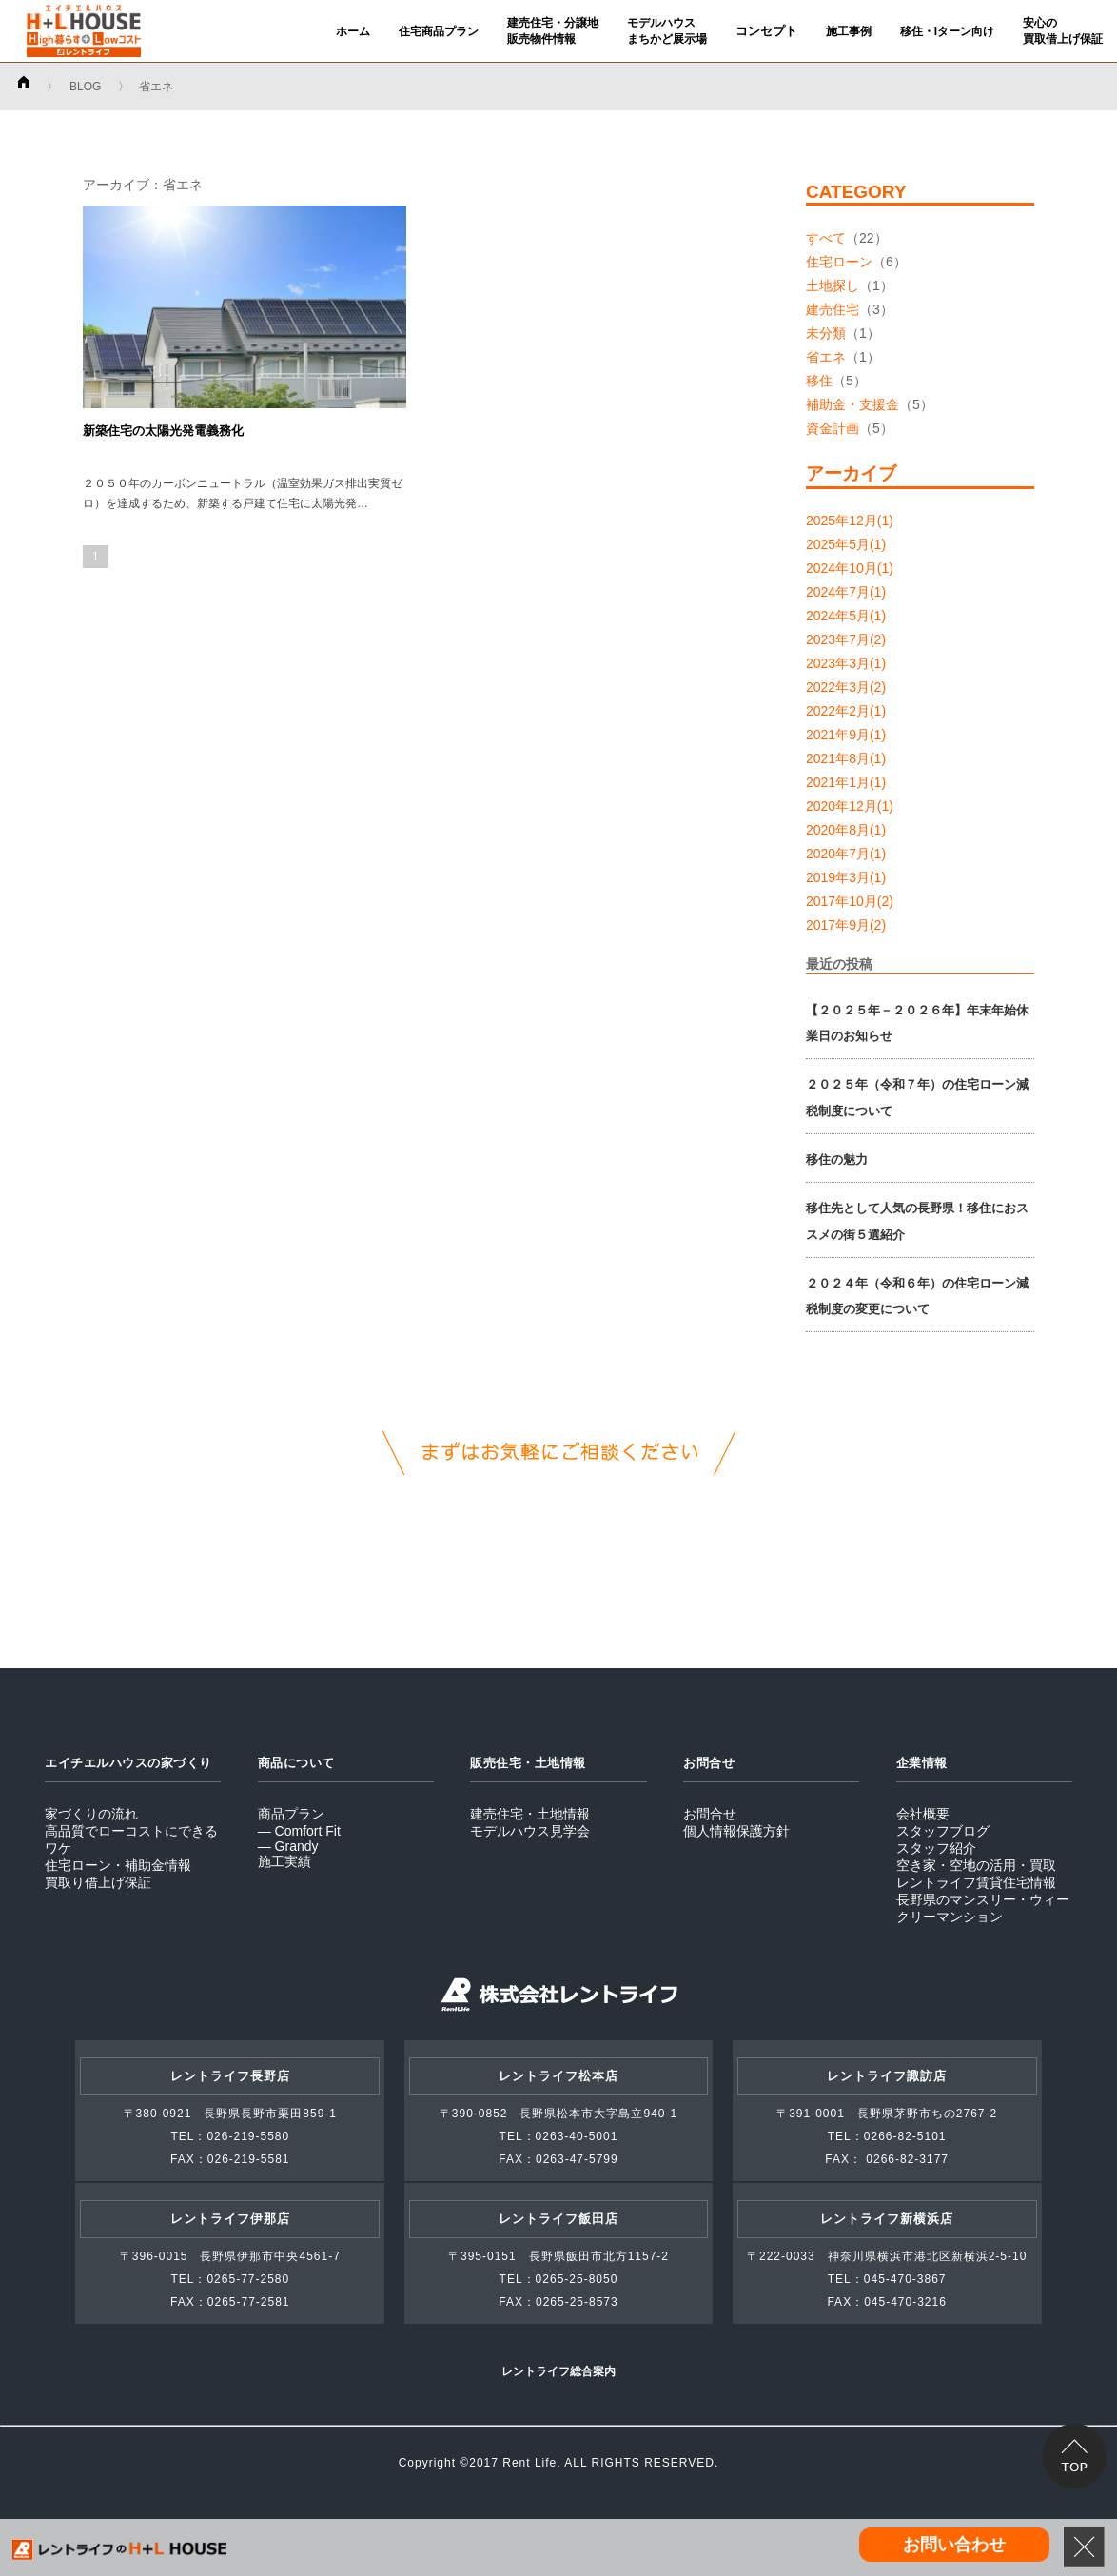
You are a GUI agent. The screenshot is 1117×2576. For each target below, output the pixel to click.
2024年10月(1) (849, 568)
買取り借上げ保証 (98, 1882)
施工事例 (849, 31)
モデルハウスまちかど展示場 (667, 31)
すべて (826, 238)
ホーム (353, 31)
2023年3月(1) (846, 663)
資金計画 (832, 428)
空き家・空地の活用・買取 (976, 1865)
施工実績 (284, 1861)
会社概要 (923, 1813)
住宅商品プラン (439, 31)
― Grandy (288, 1846)
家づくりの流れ (91, 1813)
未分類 (826, 333)
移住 (819, 380)
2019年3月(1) (846, 877)
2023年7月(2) (846, 639)
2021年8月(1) (846, 758)
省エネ (826, 356)
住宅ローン (839, 261)
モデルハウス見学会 (530, 1831)
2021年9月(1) (846, 734)
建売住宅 (832, 309)
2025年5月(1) (846, 544)
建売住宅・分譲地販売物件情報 (552, 31)
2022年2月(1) (846, 710)
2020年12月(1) (849, 806)
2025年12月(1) (849, 520)
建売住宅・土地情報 (530, 1813)
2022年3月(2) (846, 687)
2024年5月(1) (846, 615)
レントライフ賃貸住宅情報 (976, 1882)
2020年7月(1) (846, 853)
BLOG (85, 86)
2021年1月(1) (846, 782)
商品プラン (291, 1813)
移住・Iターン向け (947, 31)
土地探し (832, 285)
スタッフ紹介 (936, 1848)
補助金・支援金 (852, 404)
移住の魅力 (837, 1159)
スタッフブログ (943, 1831)
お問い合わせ (954, 2544)
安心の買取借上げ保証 (1063, 31)
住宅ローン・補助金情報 (118, 1865)
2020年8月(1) (846, 829)
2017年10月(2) (849, 901)
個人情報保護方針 (736, 1831)
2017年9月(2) (846, 925)
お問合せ (709, 1813)
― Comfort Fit (299, 1831)
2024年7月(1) (846, 592)
